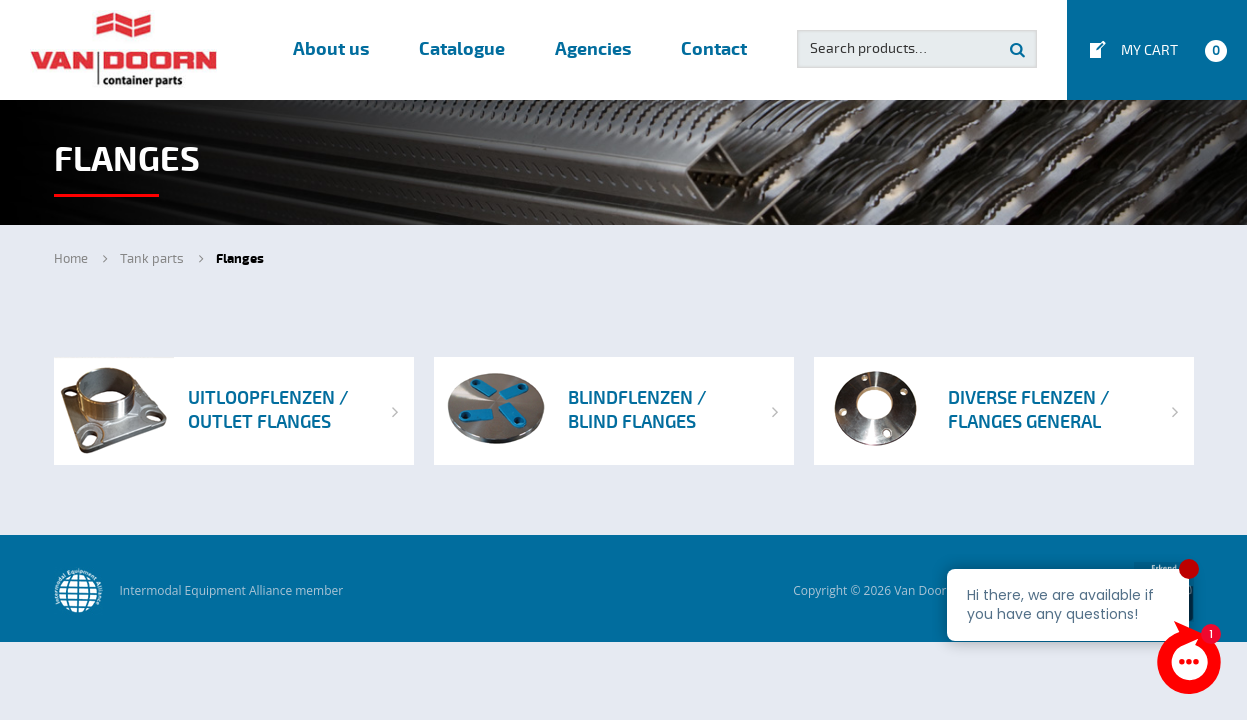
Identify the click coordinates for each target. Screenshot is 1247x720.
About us (331, 49)
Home (71, 259)
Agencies (593, 49)
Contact (714, 49)
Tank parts (152, 259)
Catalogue (462, 49)
